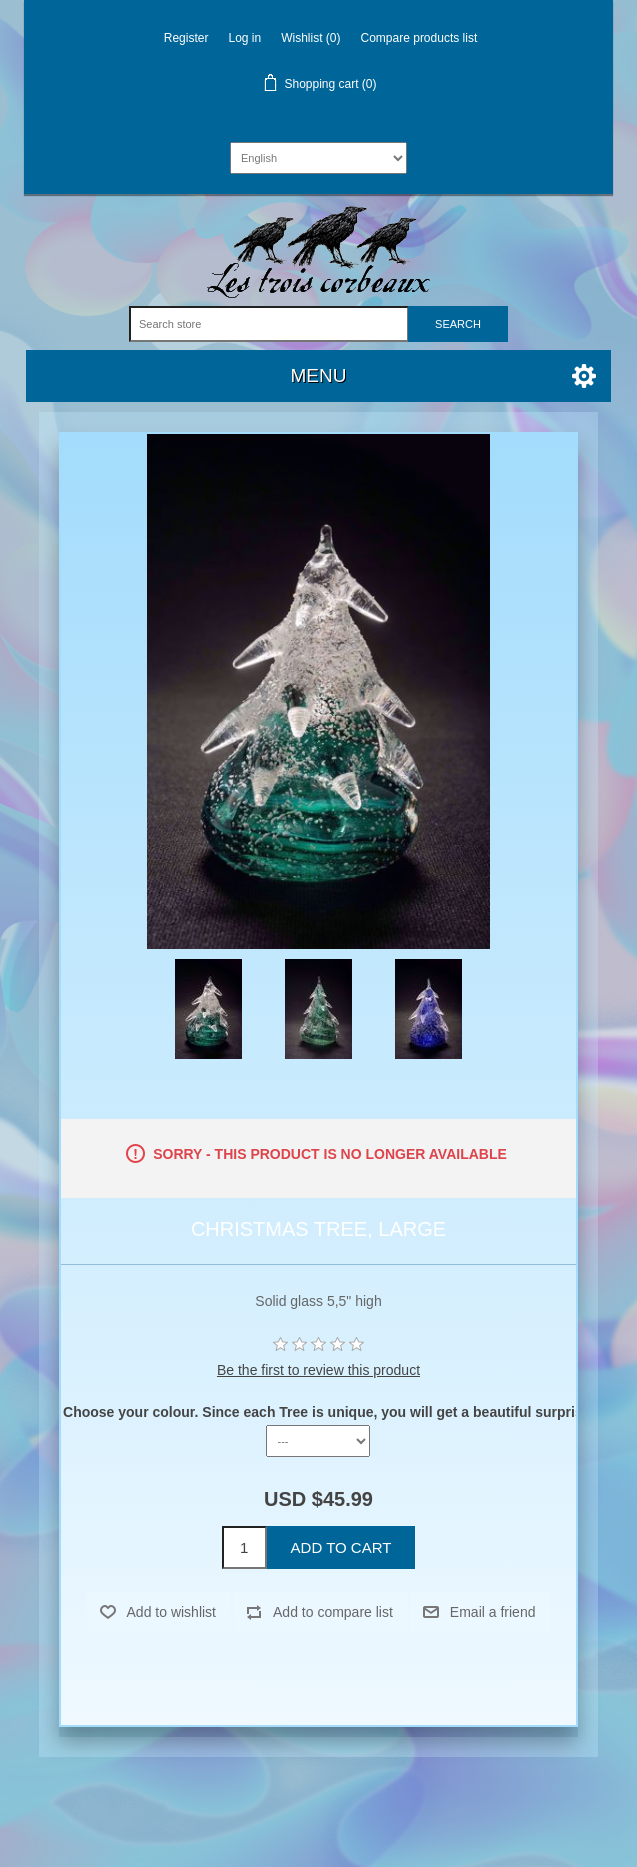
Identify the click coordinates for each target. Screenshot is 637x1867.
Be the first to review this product (318, 1370)
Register (186, 38)
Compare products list (419, 38)
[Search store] (269, 324)
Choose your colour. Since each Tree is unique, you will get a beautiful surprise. (328, 1412)
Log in (244, 38)
